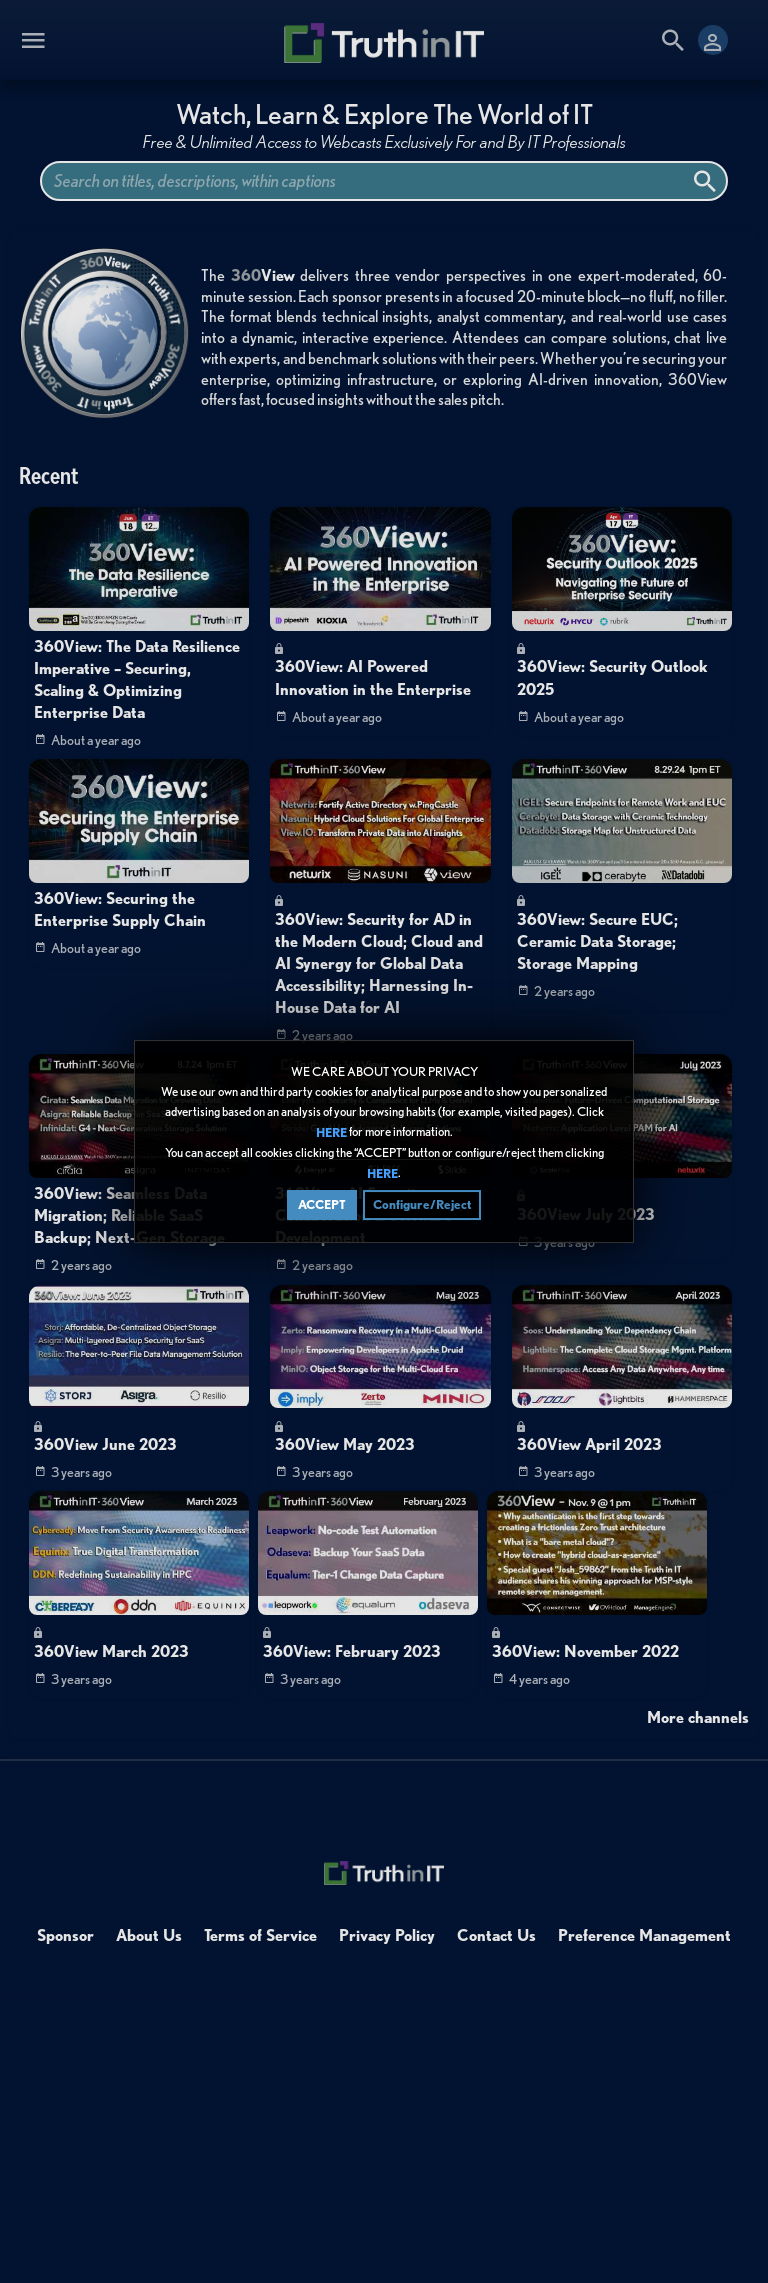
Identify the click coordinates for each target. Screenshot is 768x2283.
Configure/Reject (422, 1204)
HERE (331, 1132)
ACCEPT (322, 1204)
